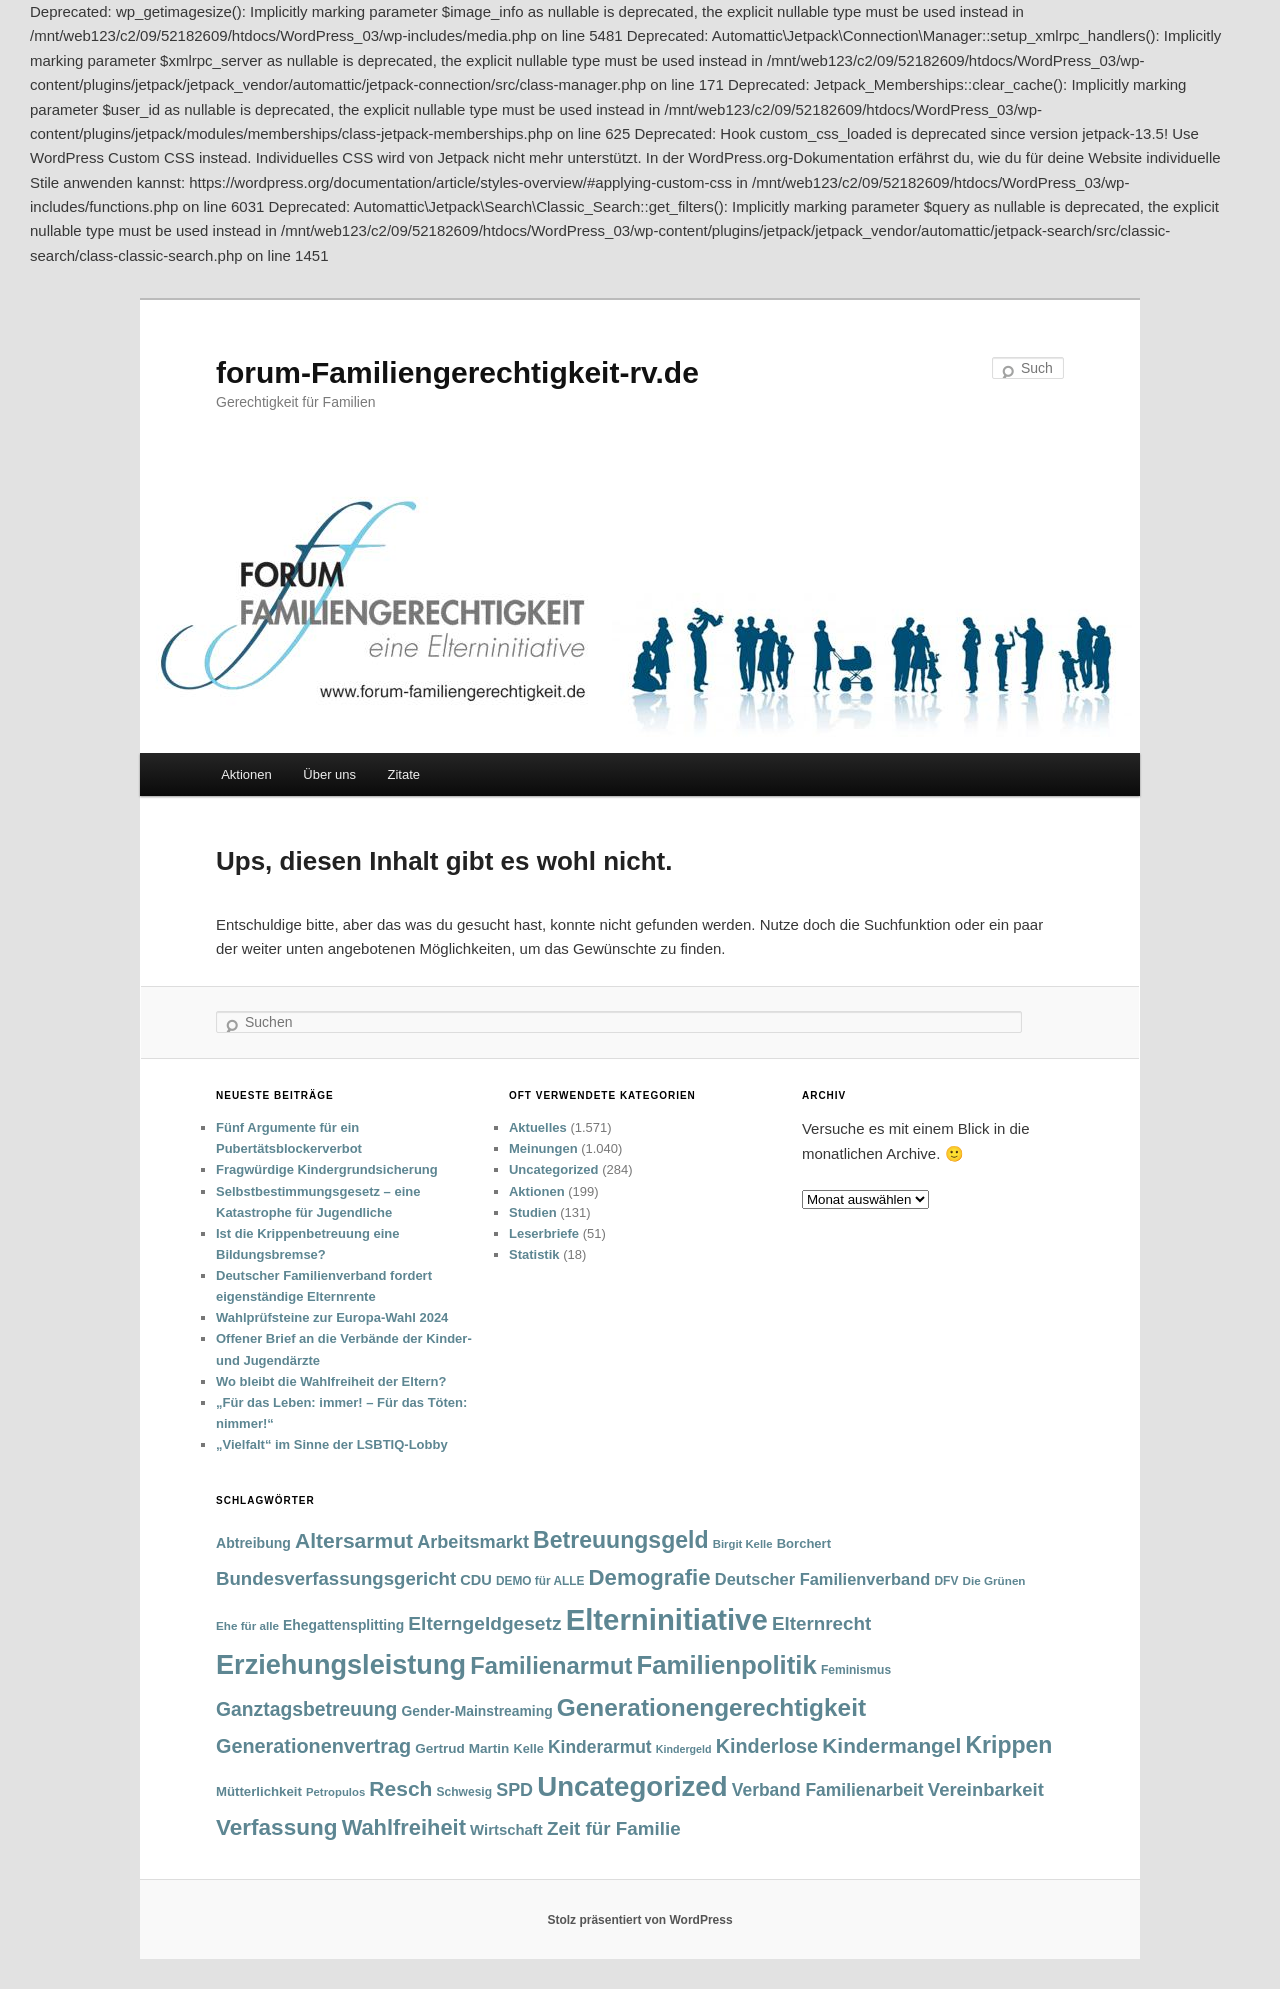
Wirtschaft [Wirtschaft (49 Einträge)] (506, 1830)
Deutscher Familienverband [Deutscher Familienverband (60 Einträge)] (822, 1579)
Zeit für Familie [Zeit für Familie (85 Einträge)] (614, 1828)
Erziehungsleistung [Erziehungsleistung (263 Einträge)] (341, 1664)
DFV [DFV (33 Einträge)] (946, 1581)
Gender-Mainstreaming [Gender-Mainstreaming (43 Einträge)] (477, 1711)
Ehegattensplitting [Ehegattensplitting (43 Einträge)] (343, 1625)
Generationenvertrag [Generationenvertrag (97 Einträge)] (313, 1746)
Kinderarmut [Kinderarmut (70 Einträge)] (600, 1747)
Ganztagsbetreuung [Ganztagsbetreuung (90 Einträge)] (306, 1709)
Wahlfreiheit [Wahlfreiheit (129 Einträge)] (404, 1827)
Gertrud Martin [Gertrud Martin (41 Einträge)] (462, 1748)
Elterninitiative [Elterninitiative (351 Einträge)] (667, 1619)
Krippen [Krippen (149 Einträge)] (1008, 1745)
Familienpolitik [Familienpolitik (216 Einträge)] (727, 1665)
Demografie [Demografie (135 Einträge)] (650, 1577)
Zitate (404, 774)
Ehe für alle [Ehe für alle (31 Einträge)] (247, 1625)
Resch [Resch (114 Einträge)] (400, 1788)
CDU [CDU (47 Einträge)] (476, 1580)
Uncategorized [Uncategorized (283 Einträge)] (632, 1786)
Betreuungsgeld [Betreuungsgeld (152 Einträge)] (620, 1540)
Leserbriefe (544, 1233)
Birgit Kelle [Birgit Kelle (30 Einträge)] (743, 1544)
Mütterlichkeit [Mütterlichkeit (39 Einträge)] (259, 1791)
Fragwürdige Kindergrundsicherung (327, 1169)
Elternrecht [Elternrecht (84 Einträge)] (821, 1623)
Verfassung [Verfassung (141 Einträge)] (276, 1827)
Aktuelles (538, 1127)
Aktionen (246, 774)
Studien (533, 1212)
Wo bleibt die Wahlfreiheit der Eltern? (331, 1381)
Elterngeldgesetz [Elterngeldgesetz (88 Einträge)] (484, 1623)
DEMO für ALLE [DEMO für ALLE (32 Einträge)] (540, 1581)
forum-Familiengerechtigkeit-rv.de (457, 372)
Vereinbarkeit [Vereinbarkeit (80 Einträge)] (986, 1789)
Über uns (329, 774)
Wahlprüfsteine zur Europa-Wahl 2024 (332, 1317)
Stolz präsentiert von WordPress (639, 1920)
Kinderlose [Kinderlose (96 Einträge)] (767, 1746)
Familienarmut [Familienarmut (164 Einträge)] (551, 1666)
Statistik (534, 1254)
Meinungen (543, 1148)
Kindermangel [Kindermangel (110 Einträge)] (891, 1745)
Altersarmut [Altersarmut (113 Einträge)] (354, 1540)
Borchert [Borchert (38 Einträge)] (804, 1543)
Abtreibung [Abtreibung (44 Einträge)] (253, 1543)
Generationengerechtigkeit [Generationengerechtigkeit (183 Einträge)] (711, 1707)
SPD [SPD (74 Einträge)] (514, 1790)
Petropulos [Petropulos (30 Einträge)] (335, 1792)
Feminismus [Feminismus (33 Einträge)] (856, 1670)
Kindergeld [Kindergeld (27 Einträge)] (684, 1749)
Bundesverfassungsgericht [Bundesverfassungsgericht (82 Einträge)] (336, 1578)
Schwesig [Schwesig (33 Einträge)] (464, 1792)
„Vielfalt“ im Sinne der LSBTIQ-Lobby (332, 1444)
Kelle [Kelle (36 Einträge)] (528, 1749)
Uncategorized (554, 1169)
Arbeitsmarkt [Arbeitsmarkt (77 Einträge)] (473, 1542)
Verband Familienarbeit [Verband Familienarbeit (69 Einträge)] (828, 1790)
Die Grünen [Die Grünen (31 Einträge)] (994, 1580)
